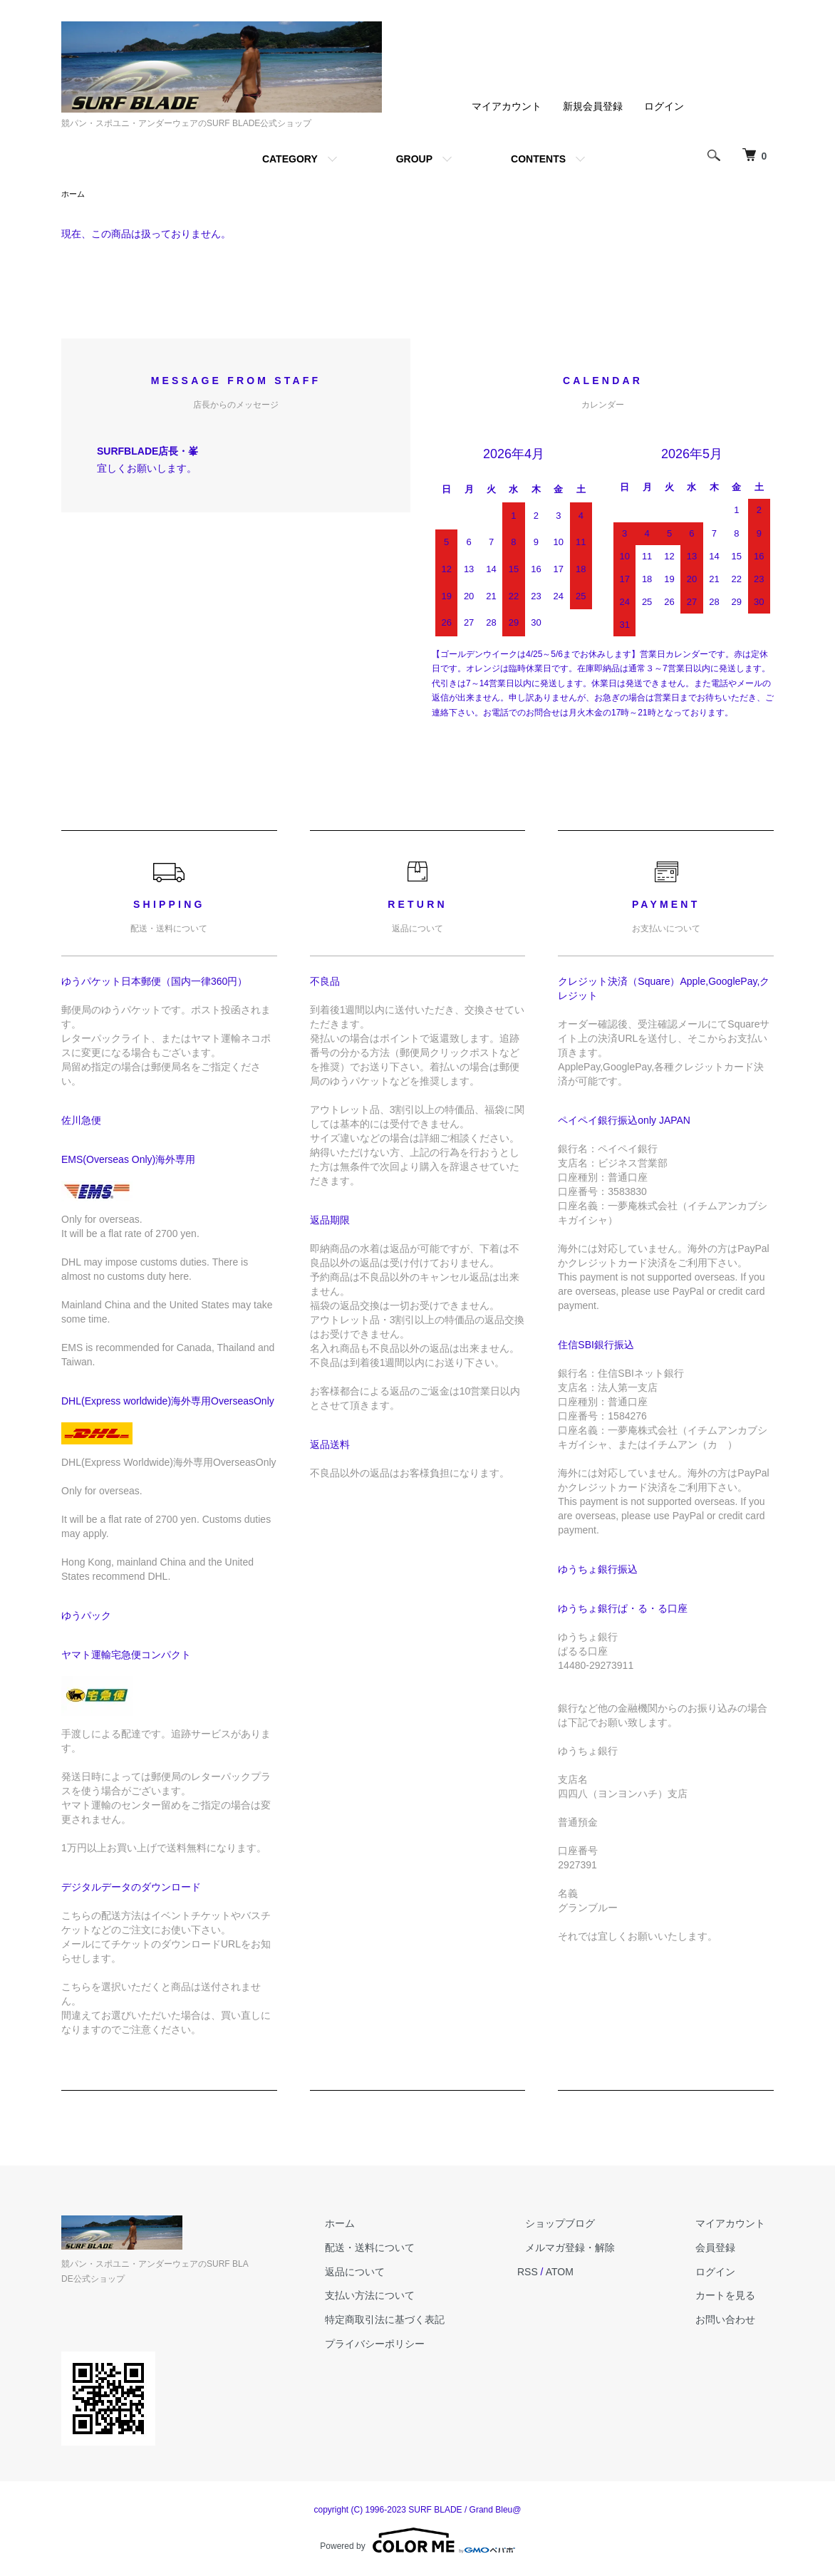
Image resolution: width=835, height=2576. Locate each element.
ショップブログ (585, 2224)
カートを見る (734, 2296)
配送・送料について (411, 2249)
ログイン (664, 106)
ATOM (592, 2273)
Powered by (417, 2542)
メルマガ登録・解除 (595, 2249)
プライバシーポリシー (416, 2345)
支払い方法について (411, 2296)
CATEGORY (290, 159)
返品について (396, 2273)
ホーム (74, 195)
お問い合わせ (734, 2321)
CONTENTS (538, 159)
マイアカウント (506, 106)
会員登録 (724, 2249)
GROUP (414, 159)
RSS (560, 2273)
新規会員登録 (593, 106)
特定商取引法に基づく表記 (426, 2321)
